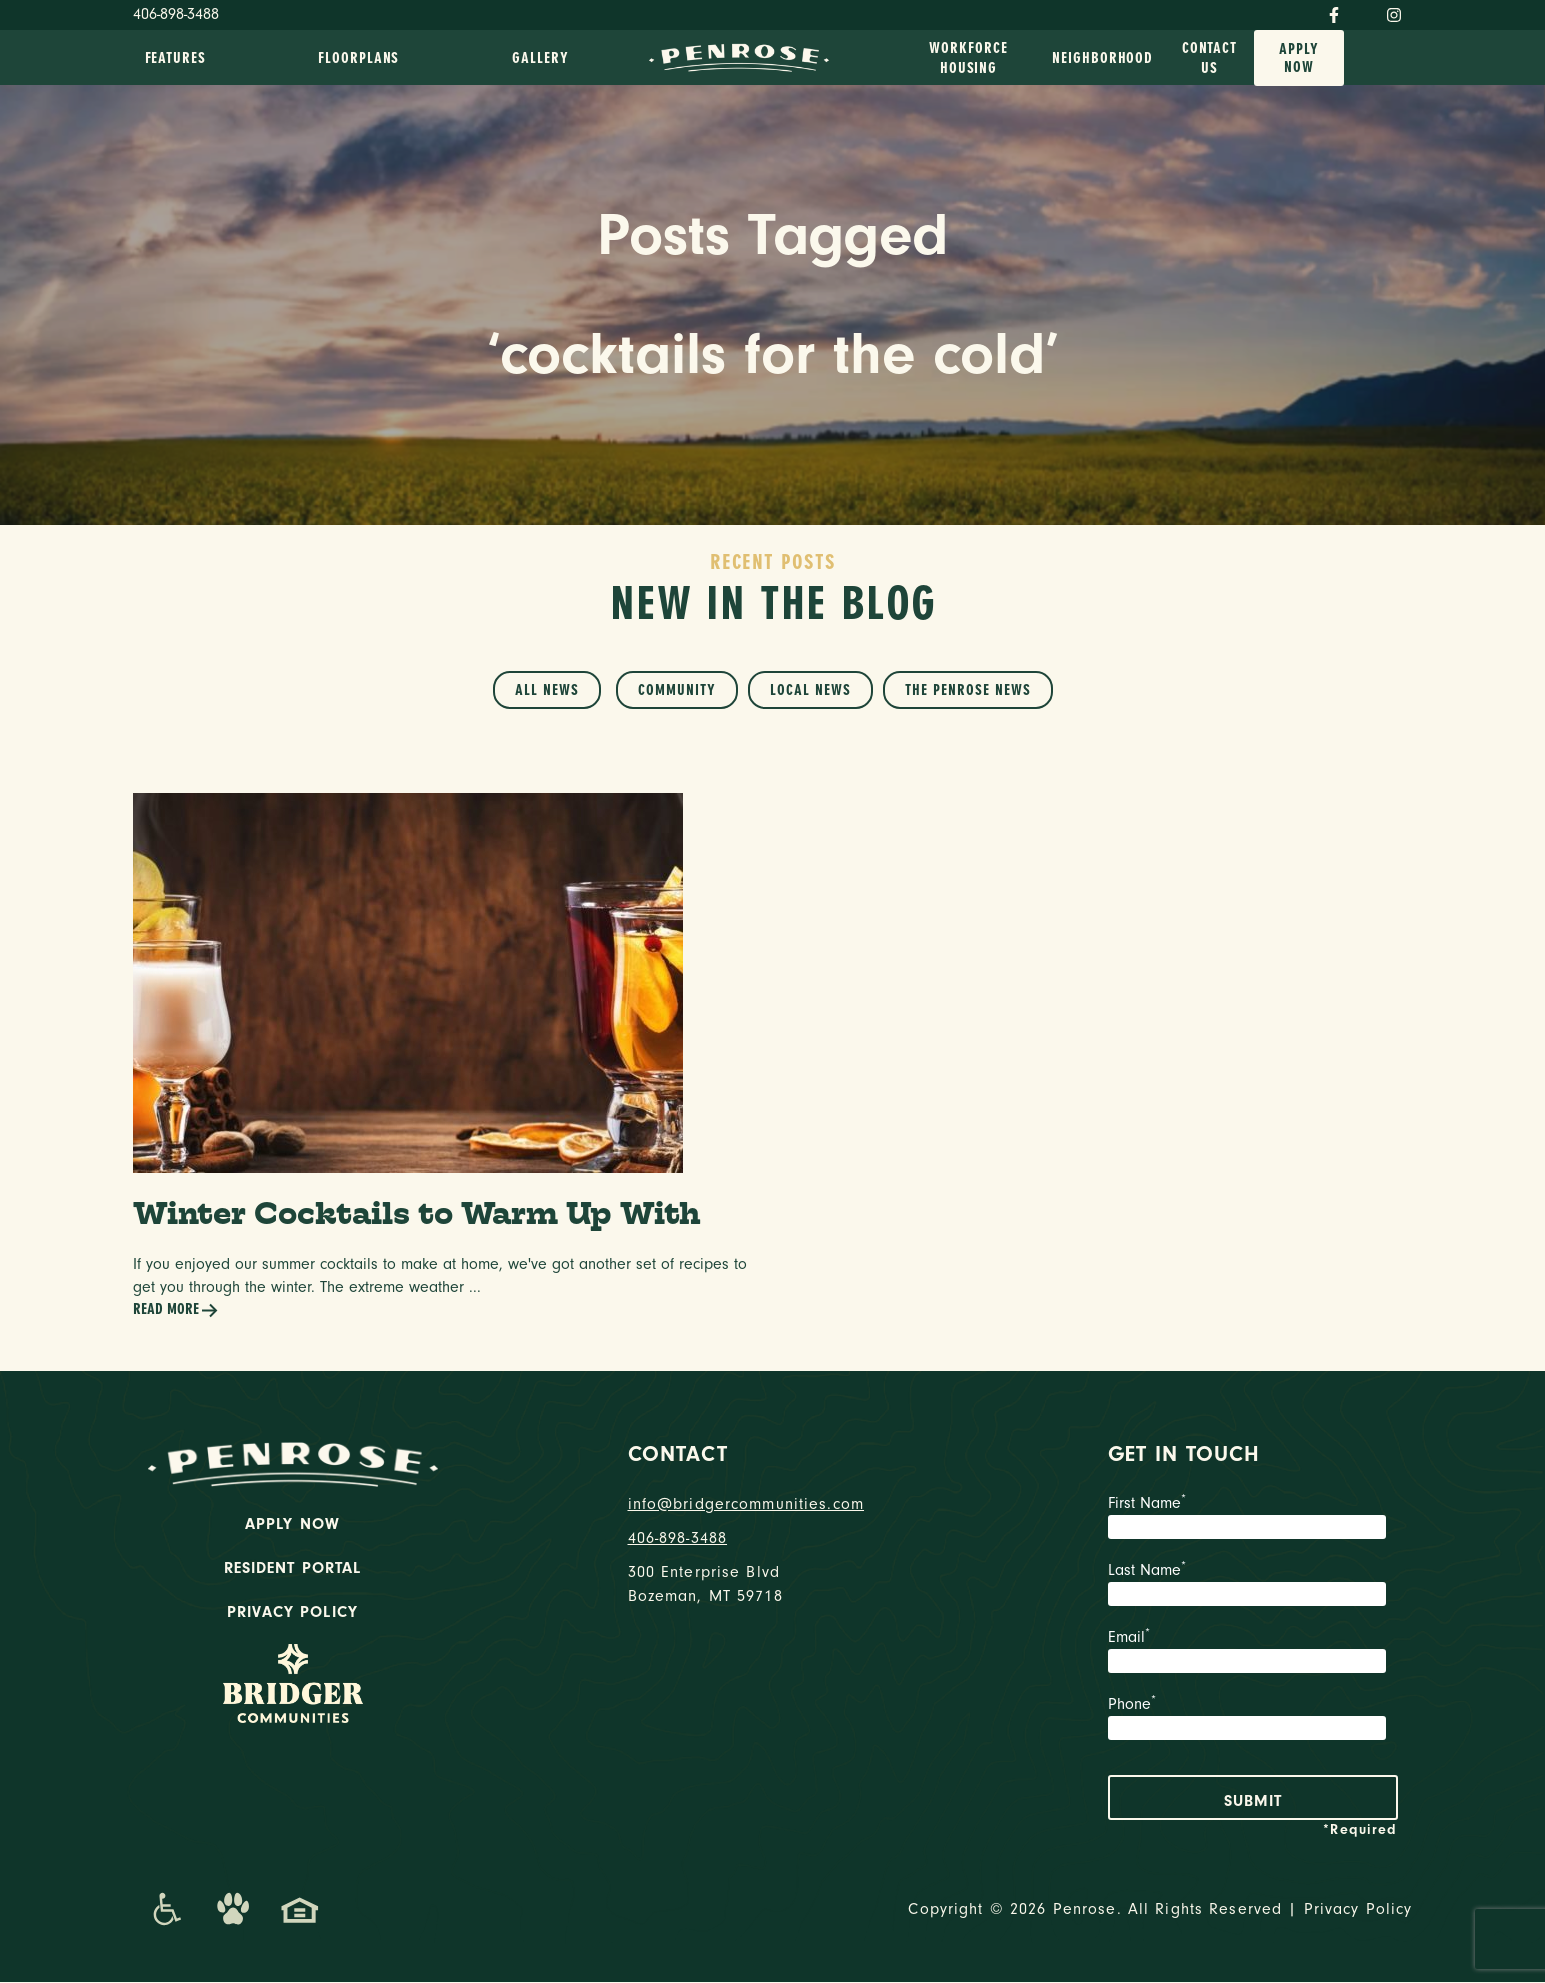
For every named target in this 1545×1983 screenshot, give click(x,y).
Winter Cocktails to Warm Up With (421, 1213)
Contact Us (1209, 58)
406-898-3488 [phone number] (678, 1539)
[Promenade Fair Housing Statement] (300, 1910)
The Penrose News (968, 690)
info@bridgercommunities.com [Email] (746, 1505)
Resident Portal (293, 1569)
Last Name (1253, 1587)
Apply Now (1299, 58)
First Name (1253, 1520)
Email (1253, 1654)
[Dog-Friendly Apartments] (233, 1910)
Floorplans (358, 58)
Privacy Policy (292, 1613)
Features (175, 58)
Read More (176, 1311)
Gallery (540, 58)
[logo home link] (739, 56)
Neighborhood (1102, 58)
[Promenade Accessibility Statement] (166, 1910)
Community (677, 690)
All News (547, 690)
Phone (1253, 1721)
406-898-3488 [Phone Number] (176, 14)
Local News (810, 690)
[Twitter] (1363, 11)
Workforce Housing (968, 58)
